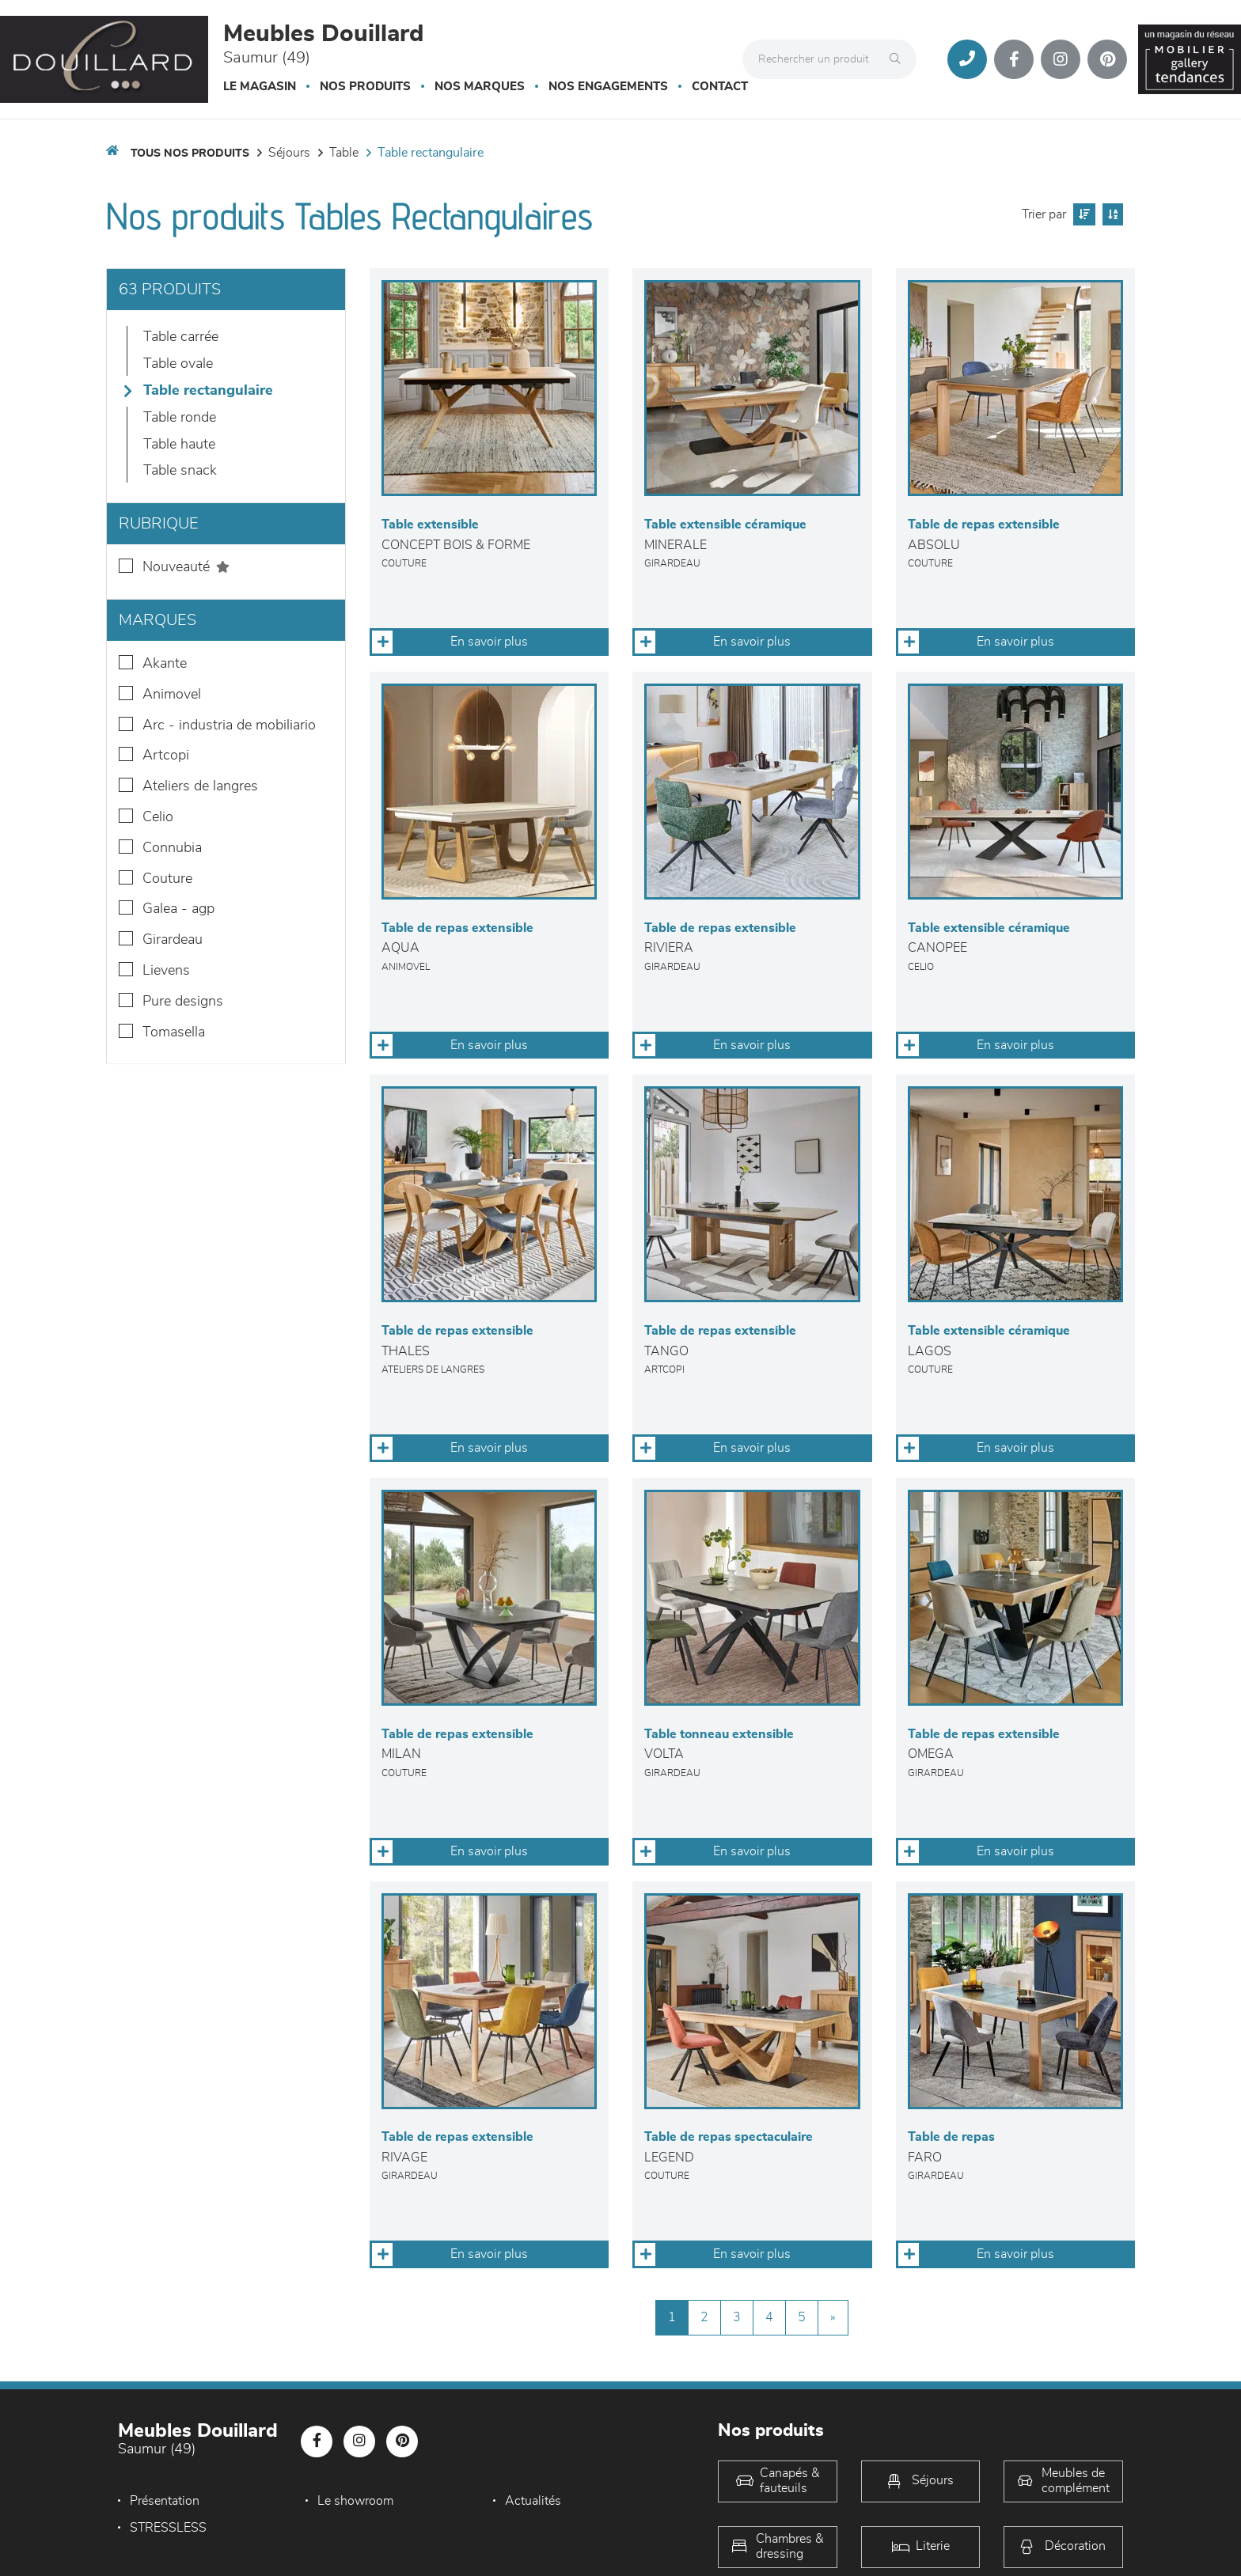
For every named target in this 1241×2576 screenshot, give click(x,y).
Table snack (180, 471)
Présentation (164, 2501)
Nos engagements (608, 87)
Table (344, 152)
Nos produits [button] (365, 87)
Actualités (533, 2501)
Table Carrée (180, 337)
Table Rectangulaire (431, 152)
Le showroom (355, 2501)
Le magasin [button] (259, 87)
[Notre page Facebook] (1014, 59)
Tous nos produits (190, 153)
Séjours (289, 152)
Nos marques (480, 87)
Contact (720, 87)
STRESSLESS (168, 2527)
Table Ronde (179, 418)
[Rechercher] (899, 59)
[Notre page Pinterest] (1107, 59)
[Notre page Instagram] (1060, 59)
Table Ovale (178, 364)
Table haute (179, 445)
